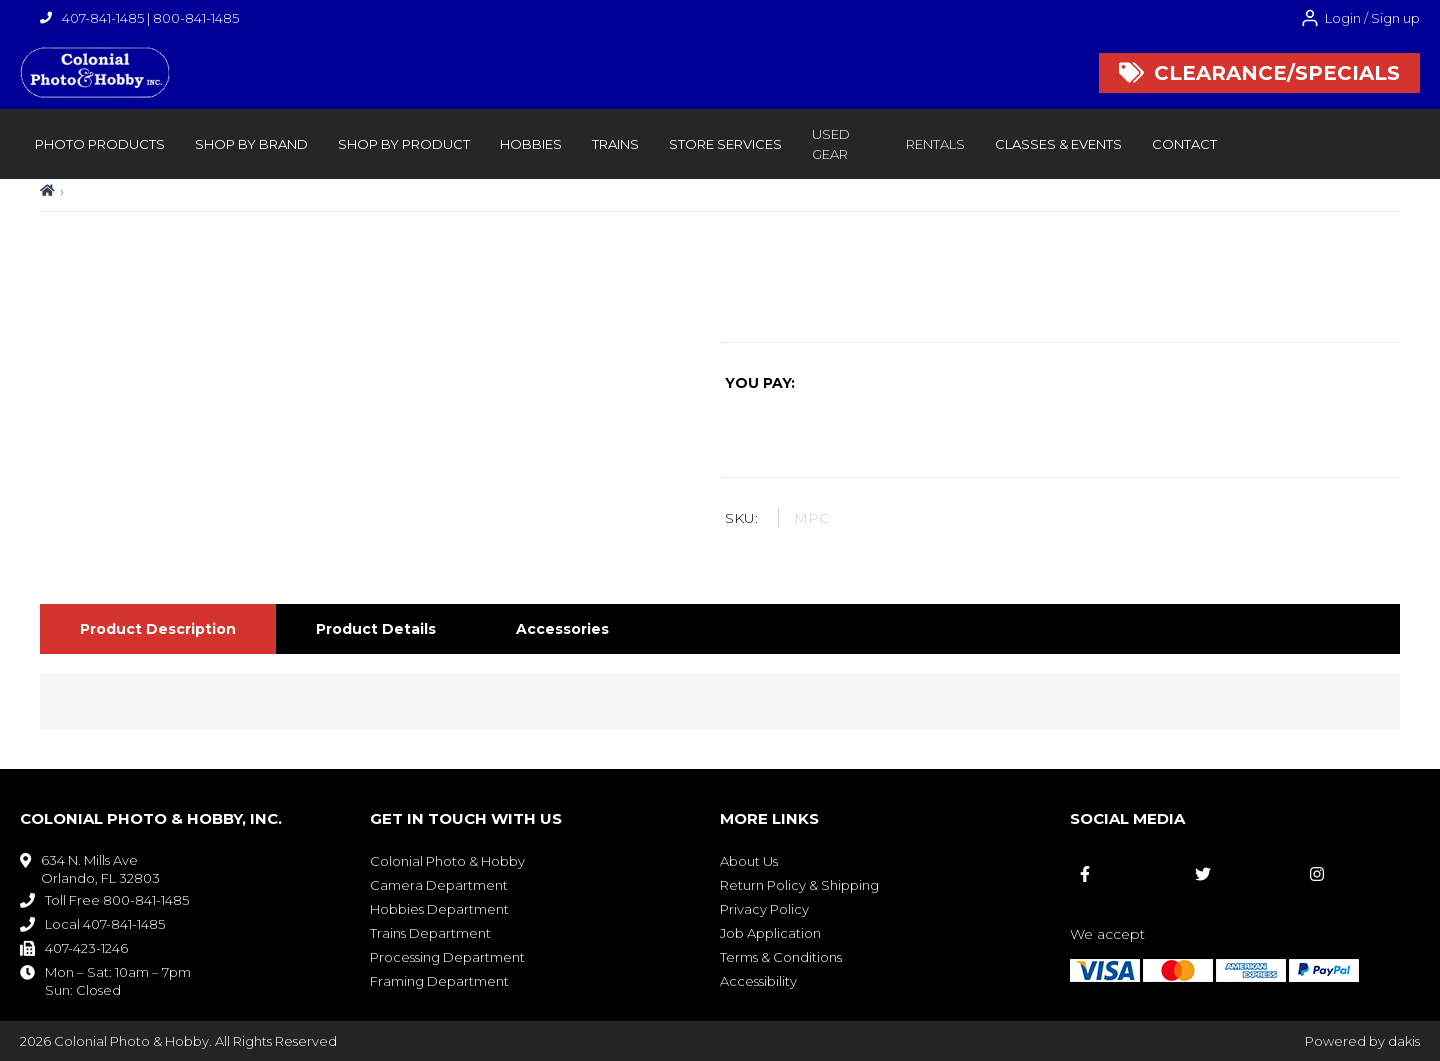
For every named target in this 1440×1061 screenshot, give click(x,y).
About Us (749, 861)
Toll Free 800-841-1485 (117, 900)
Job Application (770, 933)
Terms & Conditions (781, 957)
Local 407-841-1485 (105, 924)
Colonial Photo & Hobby (447, 861)
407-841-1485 (103, 18)
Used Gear (831, 144)
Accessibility (758, 981)
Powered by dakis (1362, 1041)
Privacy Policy (764, 909)
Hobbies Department (439, 909)
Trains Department (430, 933)
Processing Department (447, 957)
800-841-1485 (196, 18)
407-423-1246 (86, 948)
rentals (935, 144)
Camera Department (439, 885)
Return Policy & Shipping (799, 885)
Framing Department (439, 981)
